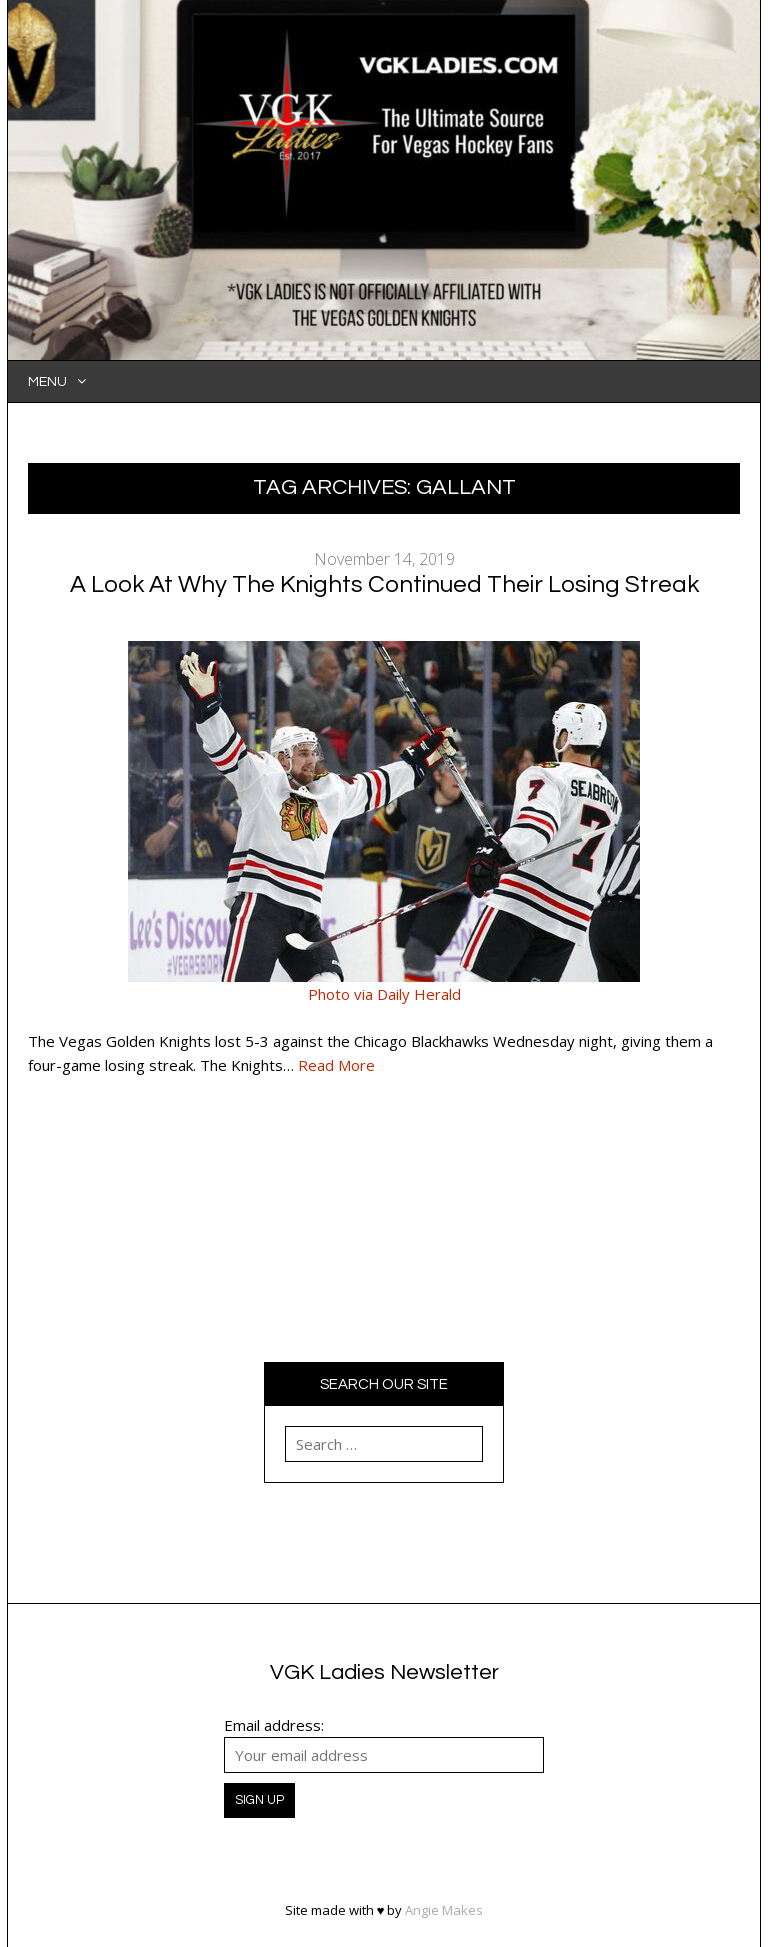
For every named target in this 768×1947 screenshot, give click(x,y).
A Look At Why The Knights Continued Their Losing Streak (384, 584)
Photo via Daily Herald (384, 994)
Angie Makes (444, 1910)
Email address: (274, 1725)
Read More (336, 1065)
